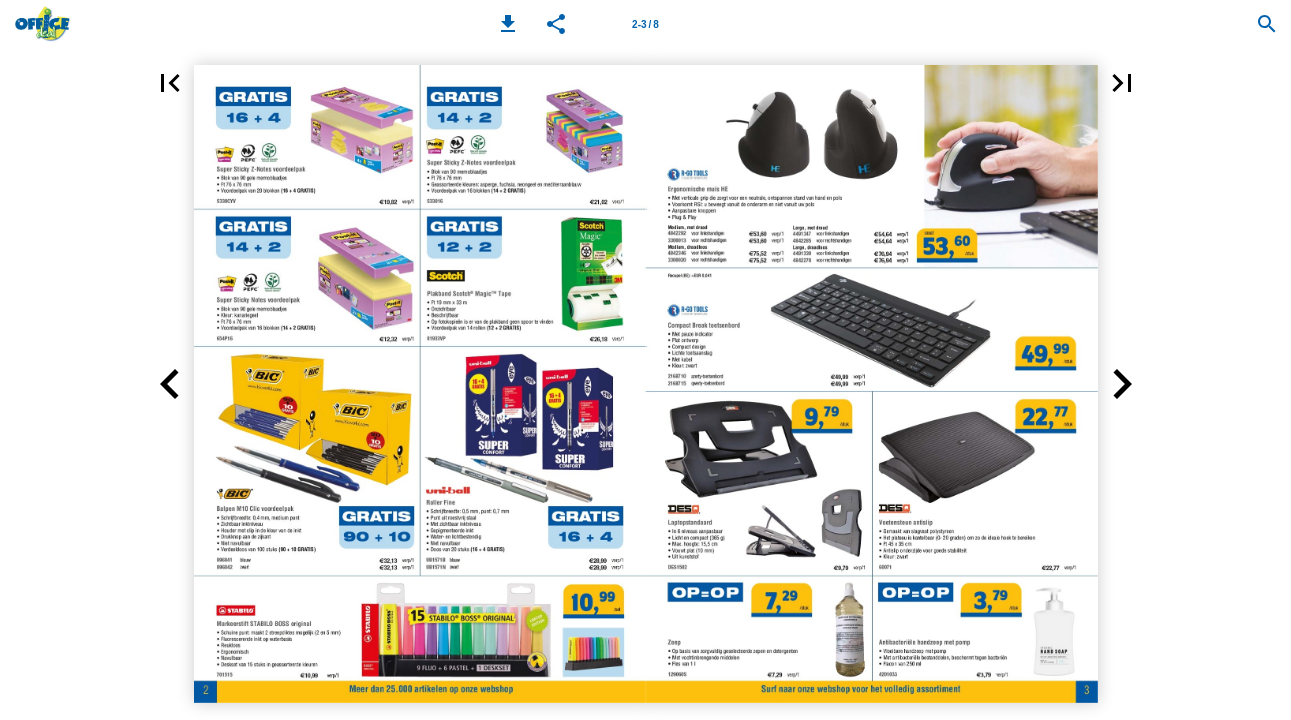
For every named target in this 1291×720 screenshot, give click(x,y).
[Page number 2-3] (645, 24)
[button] (508, 24)
